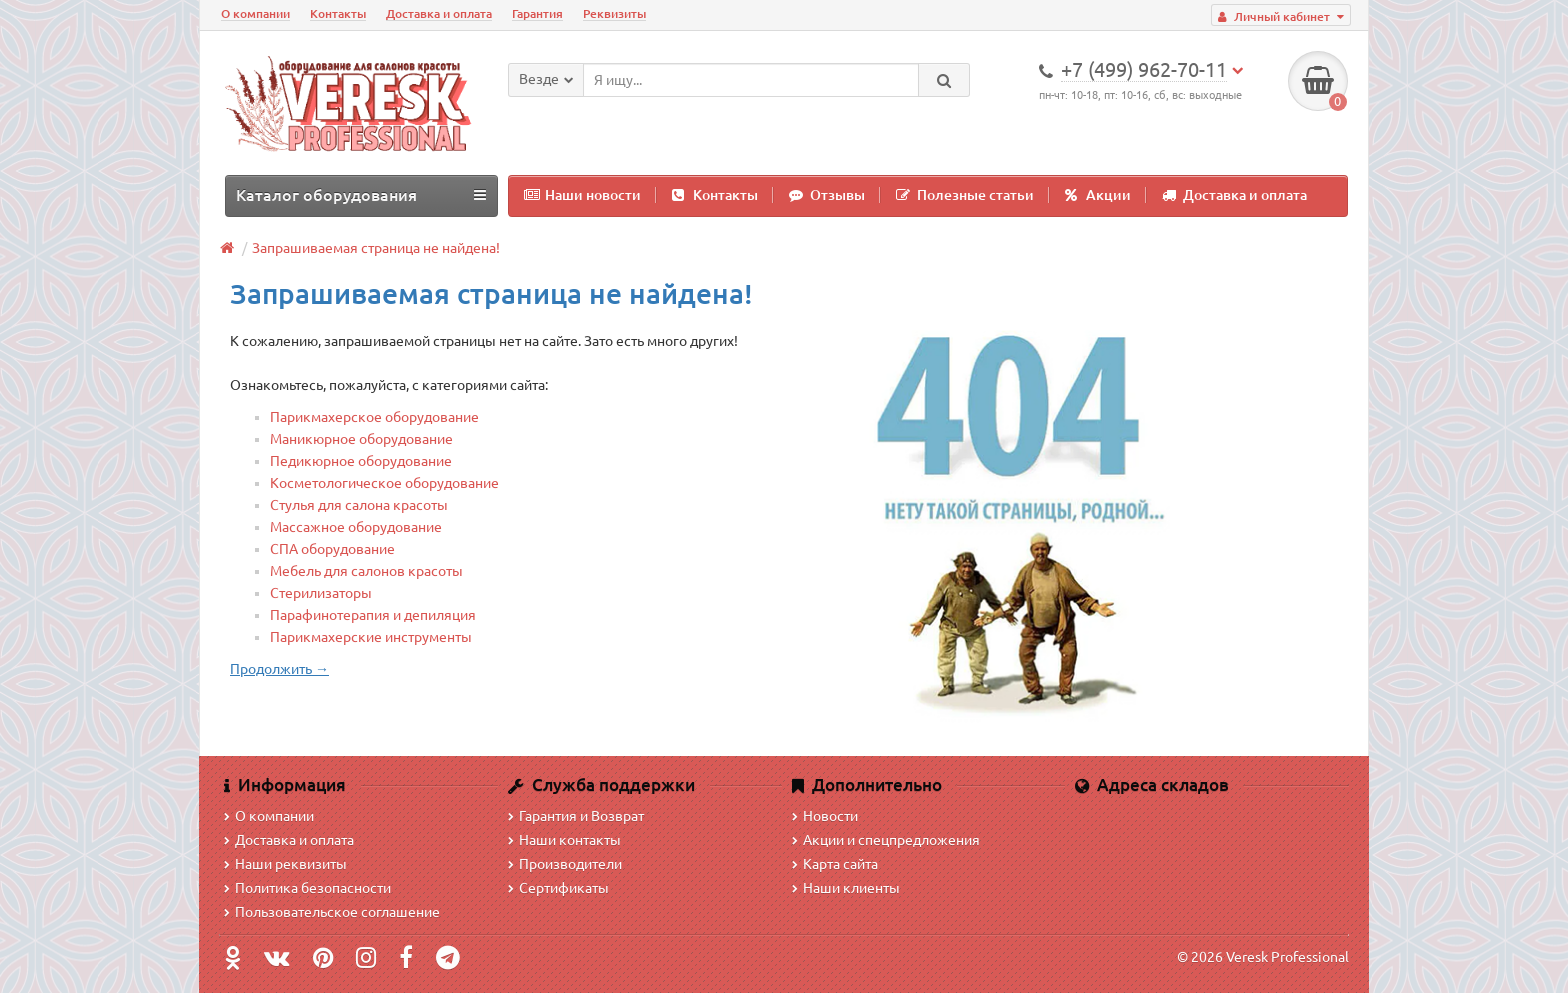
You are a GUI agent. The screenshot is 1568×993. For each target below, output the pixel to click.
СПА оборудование (332, 549)
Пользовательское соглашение (332, 912)
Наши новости (582, 195)
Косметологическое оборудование (384, 483)
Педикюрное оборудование (361, 461)
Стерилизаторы (321, 593)
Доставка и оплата (439, 13)
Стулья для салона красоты (359, 505)
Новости (825, 816)
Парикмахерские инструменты (371, 637)
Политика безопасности (307, 888)
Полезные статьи (965, 195)
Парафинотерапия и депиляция (373, 615)
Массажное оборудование (356, 527)
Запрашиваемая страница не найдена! (376, 248)
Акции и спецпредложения (886, 840)
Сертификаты (558, 888)
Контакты (338, 13)
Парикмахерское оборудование (374, 417)
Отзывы (827, 195)
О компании (255, 13)
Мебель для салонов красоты (366, 571)
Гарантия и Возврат (576, 816)
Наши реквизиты (285, 864)
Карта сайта (835, 864)
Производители (565, 864)
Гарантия (537, 13)
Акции (1098, 195)
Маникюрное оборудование (361, 439)
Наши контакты (564, 840)
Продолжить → (279, 669)
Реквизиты (614, 13)
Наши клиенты (846, 888)
